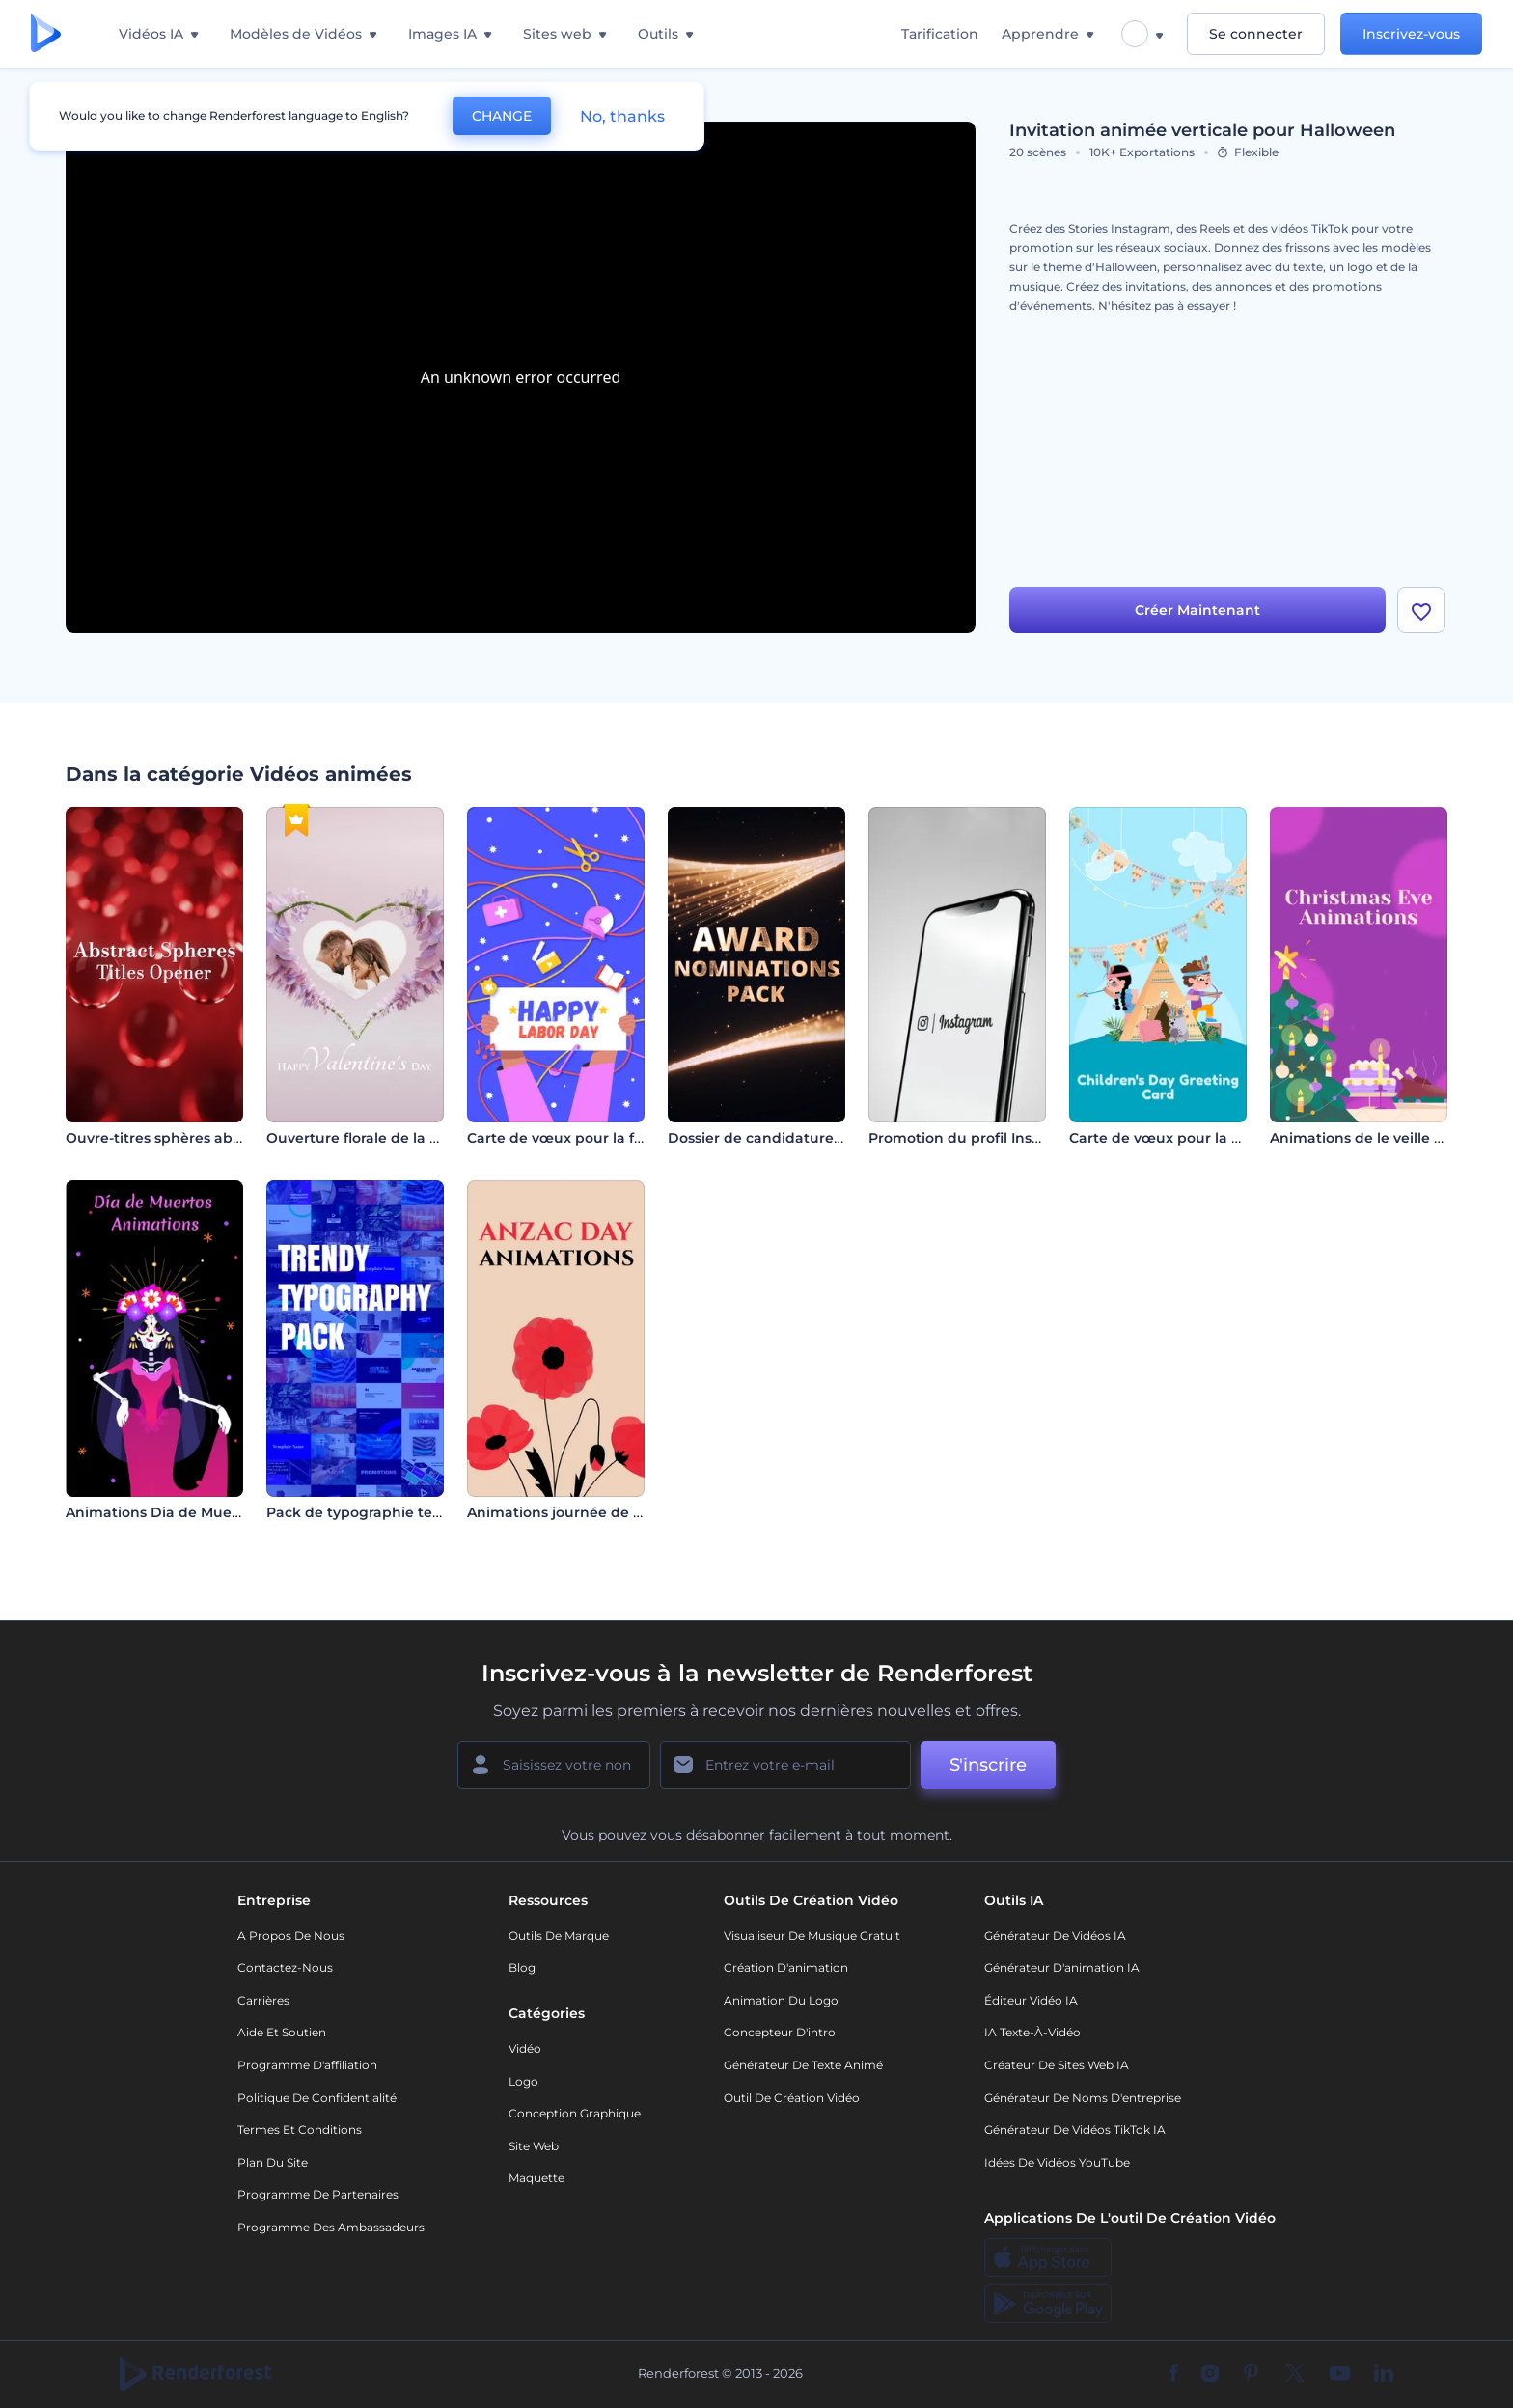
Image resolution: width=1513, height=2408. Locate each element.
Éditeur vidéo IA (1031, 2000)
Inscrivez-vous (1411, 33)
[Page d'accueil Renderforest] (46, 34)
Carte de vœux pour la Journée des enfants (1222, 1138)
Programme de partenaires (318, 2194)
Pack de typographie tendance (376, 1512)
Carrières (263, 2000)
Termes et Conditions (299, 2129)
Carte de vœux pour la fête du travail (597, 1138)
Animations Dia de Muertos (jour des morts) (220, 1512)
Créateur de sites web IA (1056, 2065)
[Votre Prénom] (553, 1765)
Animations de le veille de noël (1378, 1138)
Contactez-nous (285, 1967)
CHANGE (502, 116)
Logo (523, 2081)
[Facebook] (1173, 2374)
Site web (534, 2146)
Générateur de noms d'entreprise (1082, 2097)
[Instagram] (1210, 2374)
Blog (522, 1967)
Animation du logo (781, 2000)
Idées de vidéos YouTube (1057, 2162)
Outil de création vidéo (792, 2097)
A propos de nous (290, 1935)
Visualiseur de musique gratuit (812, 1935)
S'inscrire (988, 1765)
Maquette (536, 2178)
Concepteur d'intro (780, 2032)
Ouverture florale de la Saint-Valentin (398, 1138)
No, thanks (622, 116)
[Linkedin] (1383, 2374)
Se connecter (1256, 33)
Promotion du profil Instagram (976, 1138)
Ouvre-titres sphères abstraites (175, 1138)
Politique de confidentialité (317, 2097)
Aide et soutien (281, 2032)
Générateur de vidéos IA (1055, 1935)
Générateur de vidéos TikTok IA (1075, 2129)
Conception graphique (575, 2113)
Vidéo (525, 2048)
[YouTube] (1340, 2374)
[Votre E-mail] (785, 1765)
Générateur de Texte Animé (803, 2065)
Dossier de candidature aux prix (781, 1138)
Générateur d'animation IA (1062, 1967)
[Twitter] (1294, 2374)
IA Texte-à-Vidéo (1032, 2032)
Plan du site (272, 2162)
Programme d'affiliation (307, 2065)
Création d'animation (786, 1967)
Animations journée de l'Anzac (574, 1512)
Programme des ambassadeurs (331, 2227)
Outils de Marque (559, 1935)
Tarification (939, 33)
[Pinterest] (1251, 2374)
